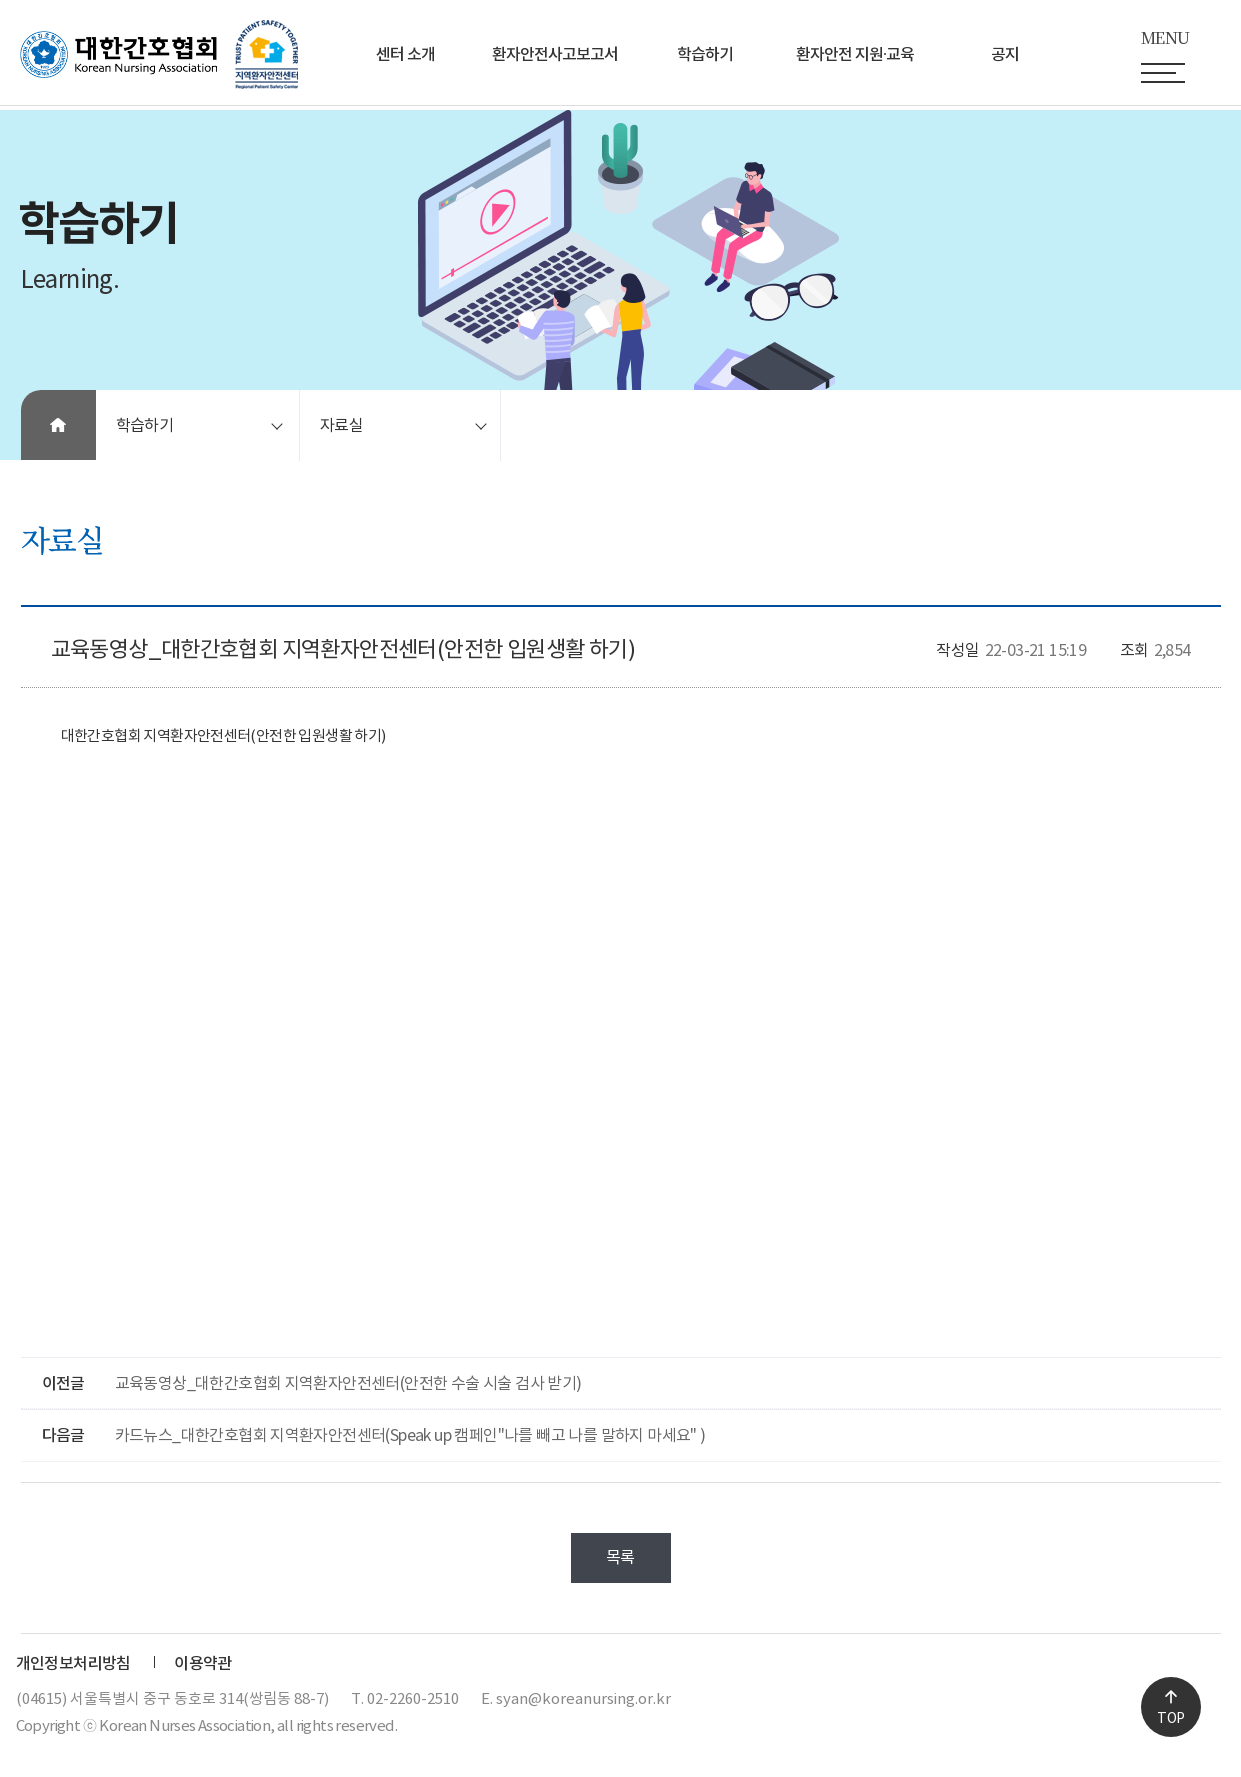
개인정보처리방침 (73, 1664)
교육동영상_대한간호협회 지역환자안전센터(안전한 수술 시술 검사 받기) (348, 1384)
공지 (1005, 55)
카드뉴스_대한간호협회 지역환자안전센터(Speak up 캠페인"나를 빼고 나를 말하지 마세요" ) (410, 1436)
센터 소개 (405, 55)
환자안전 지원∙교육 (855, 55)
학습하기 (705, 55)
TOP (1170, 1719)
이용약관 (203, 1664)
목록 (620, 1558)
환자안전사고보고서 (555, 55)
